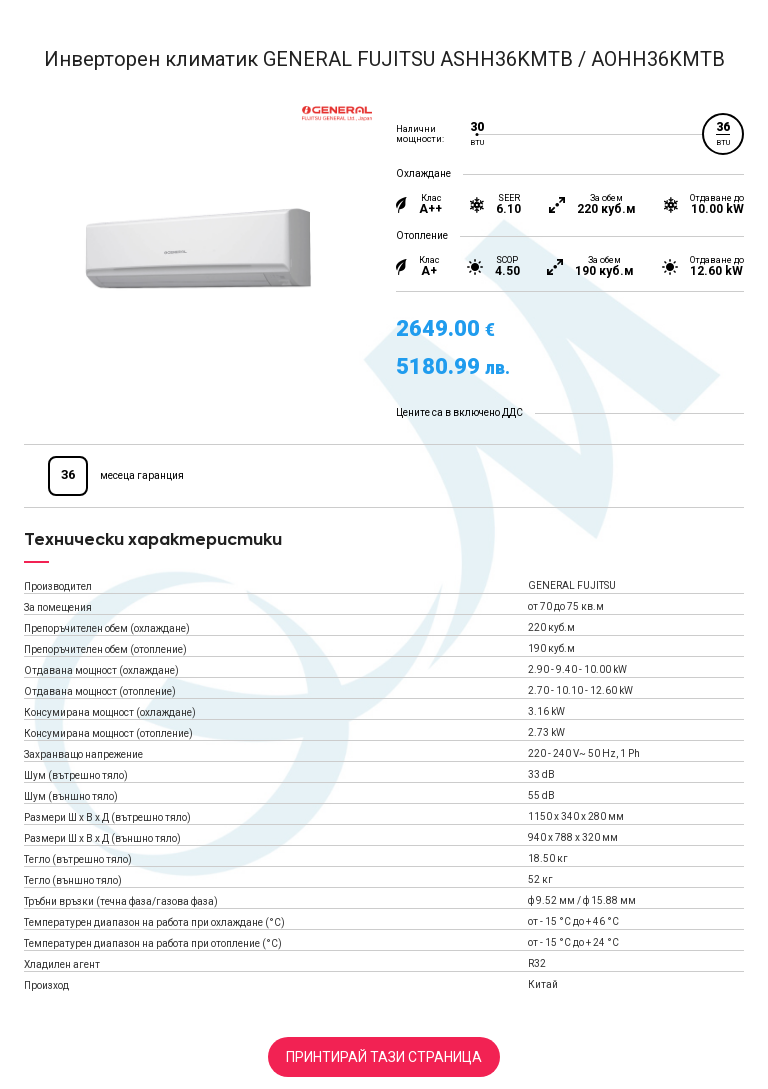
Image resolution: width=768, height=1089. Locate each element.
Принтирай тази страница (384, 1057)
